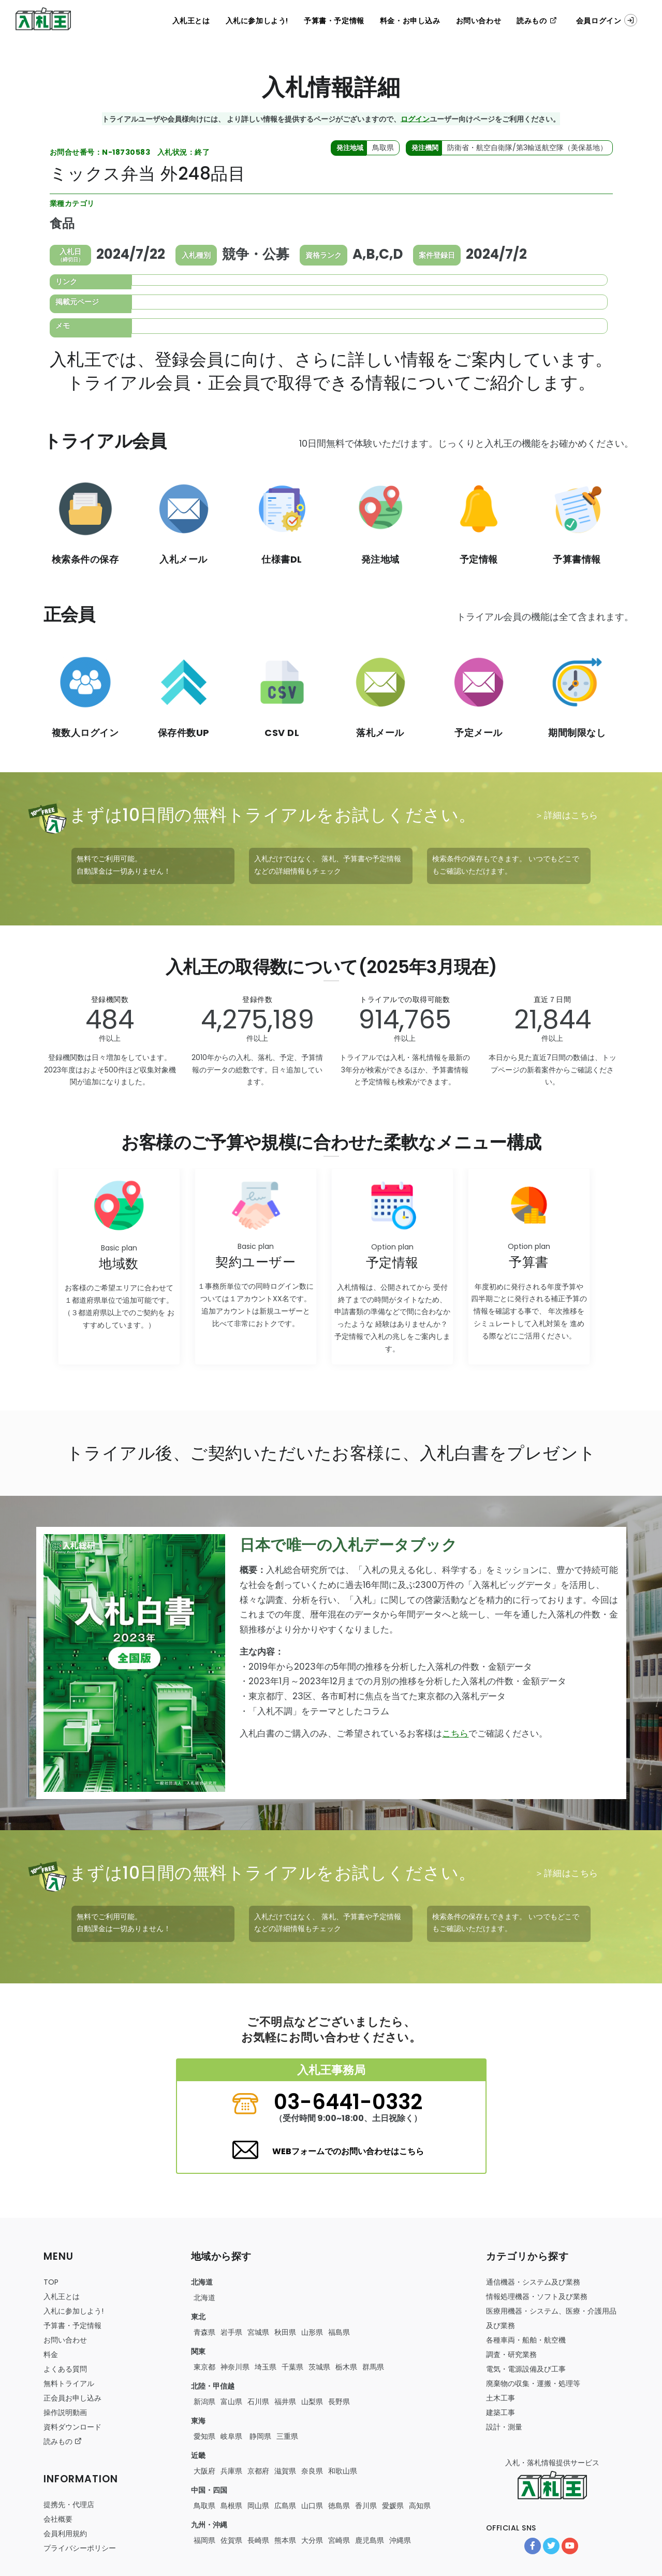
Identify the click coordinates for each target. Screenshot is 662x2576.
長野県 (339, 2401)
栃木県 (346, 2367)
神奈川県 (234, 2367)
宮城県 (258, 2332)
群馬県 (373, 2367)
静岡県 (259, 2436)
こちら (455, 1733)
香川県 (366, 2505)
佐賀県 (231, 2540)
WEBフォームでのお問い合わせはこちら (348, 2151)
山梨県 (312, 2401)
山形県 (312, 2332)
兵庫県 (231, 2471)
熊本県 (285, 2540)
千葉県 (292, 2367)
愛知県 (204, 2436)
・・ (526, 2340)
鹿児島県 (369, 2540)
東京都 (204, 2367)
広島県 (285, 2505)
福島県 (339, 2332)
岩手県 (231, 2332)
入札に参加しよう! (257, 21)
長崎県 (258, 2540)
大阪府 (204, 2471)
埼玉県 (265, 2367)
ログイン (415, 118)
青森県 (204, 2332)
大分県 (312, 2540)
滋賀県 (285, 2471)
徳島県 (339, 2505)
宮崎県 (339, 2540)
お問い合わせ (479, 21)
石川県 (258, 2401)
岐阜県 (231, 2436)
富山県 (231, 2401)
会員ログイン (606, 20)
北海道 (204, 2297)
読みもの (537, 21)
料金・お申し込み (410, 21)
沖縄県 (400, 2540)
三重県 (287, 2436)
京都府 (258, 2471)
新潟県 (204, 2401)
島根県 (231, 2505)
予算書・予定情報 (334, 21)
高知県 (420, 2505)
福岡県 (204, 2540)
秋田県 (285, 2332)
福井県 (285, 2401)
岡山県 (258, 2505)
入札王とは (191, 21)
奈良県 (312, 2471)
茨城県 (319, 2367)
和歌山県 (342, 2471)
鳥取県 (204, 2505)
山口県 (312, 2505)
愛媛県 (393, 2505)
